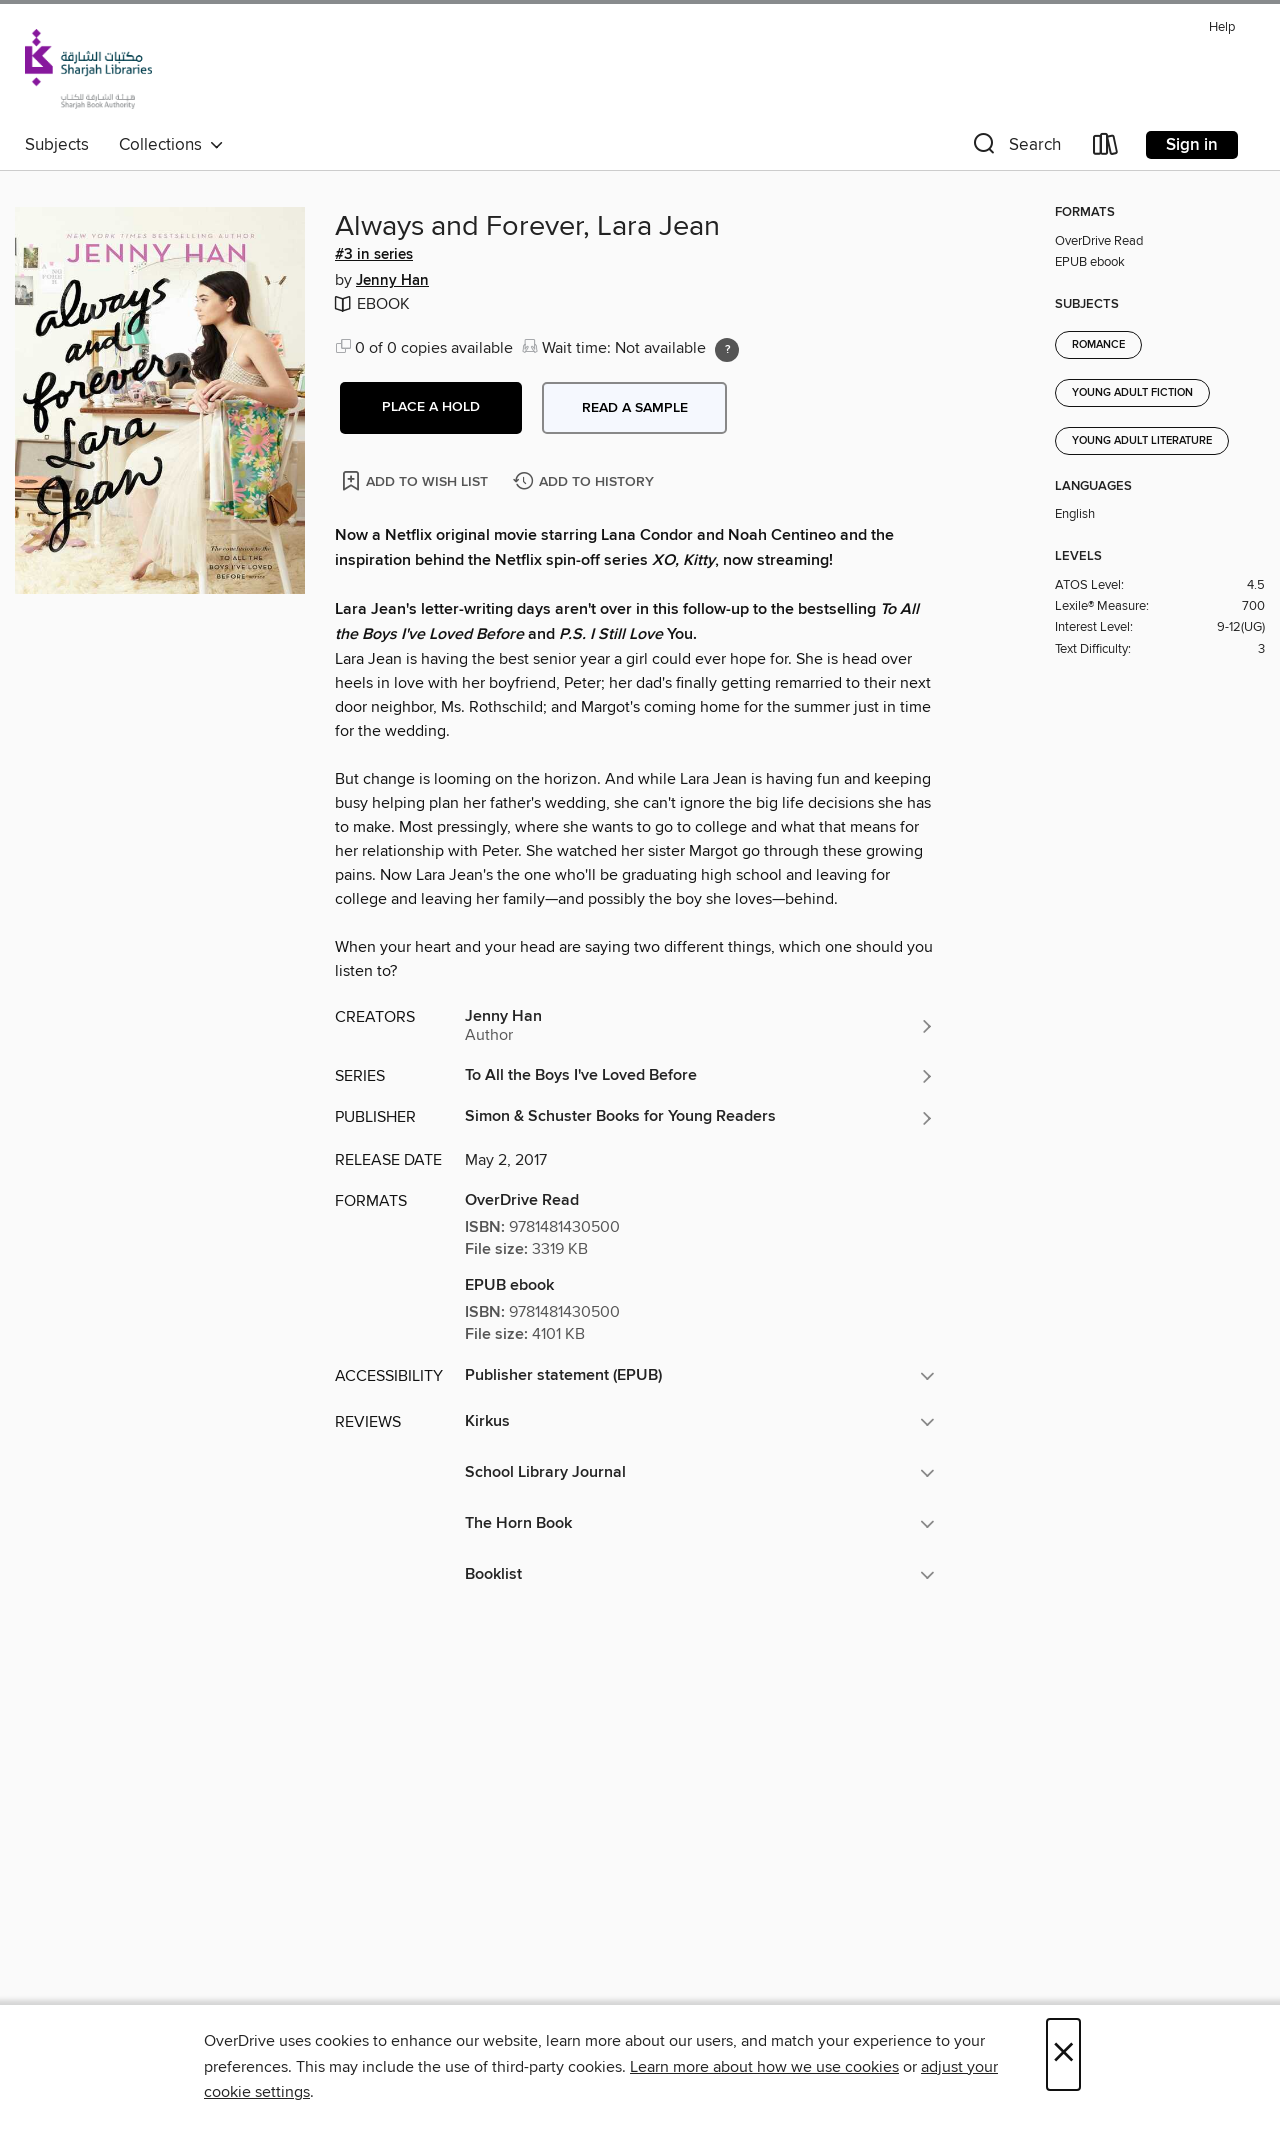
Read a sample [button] (635, 408)
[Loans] (1106, 148)
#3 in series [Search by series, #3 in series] (374, 255)
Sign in (1192, 145)
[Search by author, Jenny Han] (700, 1026)
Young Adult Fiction (1132, 393)
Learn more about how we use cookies (764, 2067)
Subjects (57, 145)
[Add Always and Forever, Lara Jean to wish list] (416, 480)
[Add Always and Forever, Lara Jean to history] (586, 482)
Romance (1098, 345)
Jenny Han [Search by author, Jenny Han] (392, 281)
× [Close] (1063, 2054)
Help (1222, 27)
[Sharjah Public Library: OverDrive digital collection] (88, 69)
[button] (1015, 148)
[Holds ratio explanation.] (727, 350)
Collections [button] (171, 145)
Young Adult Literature (1142, 441)
